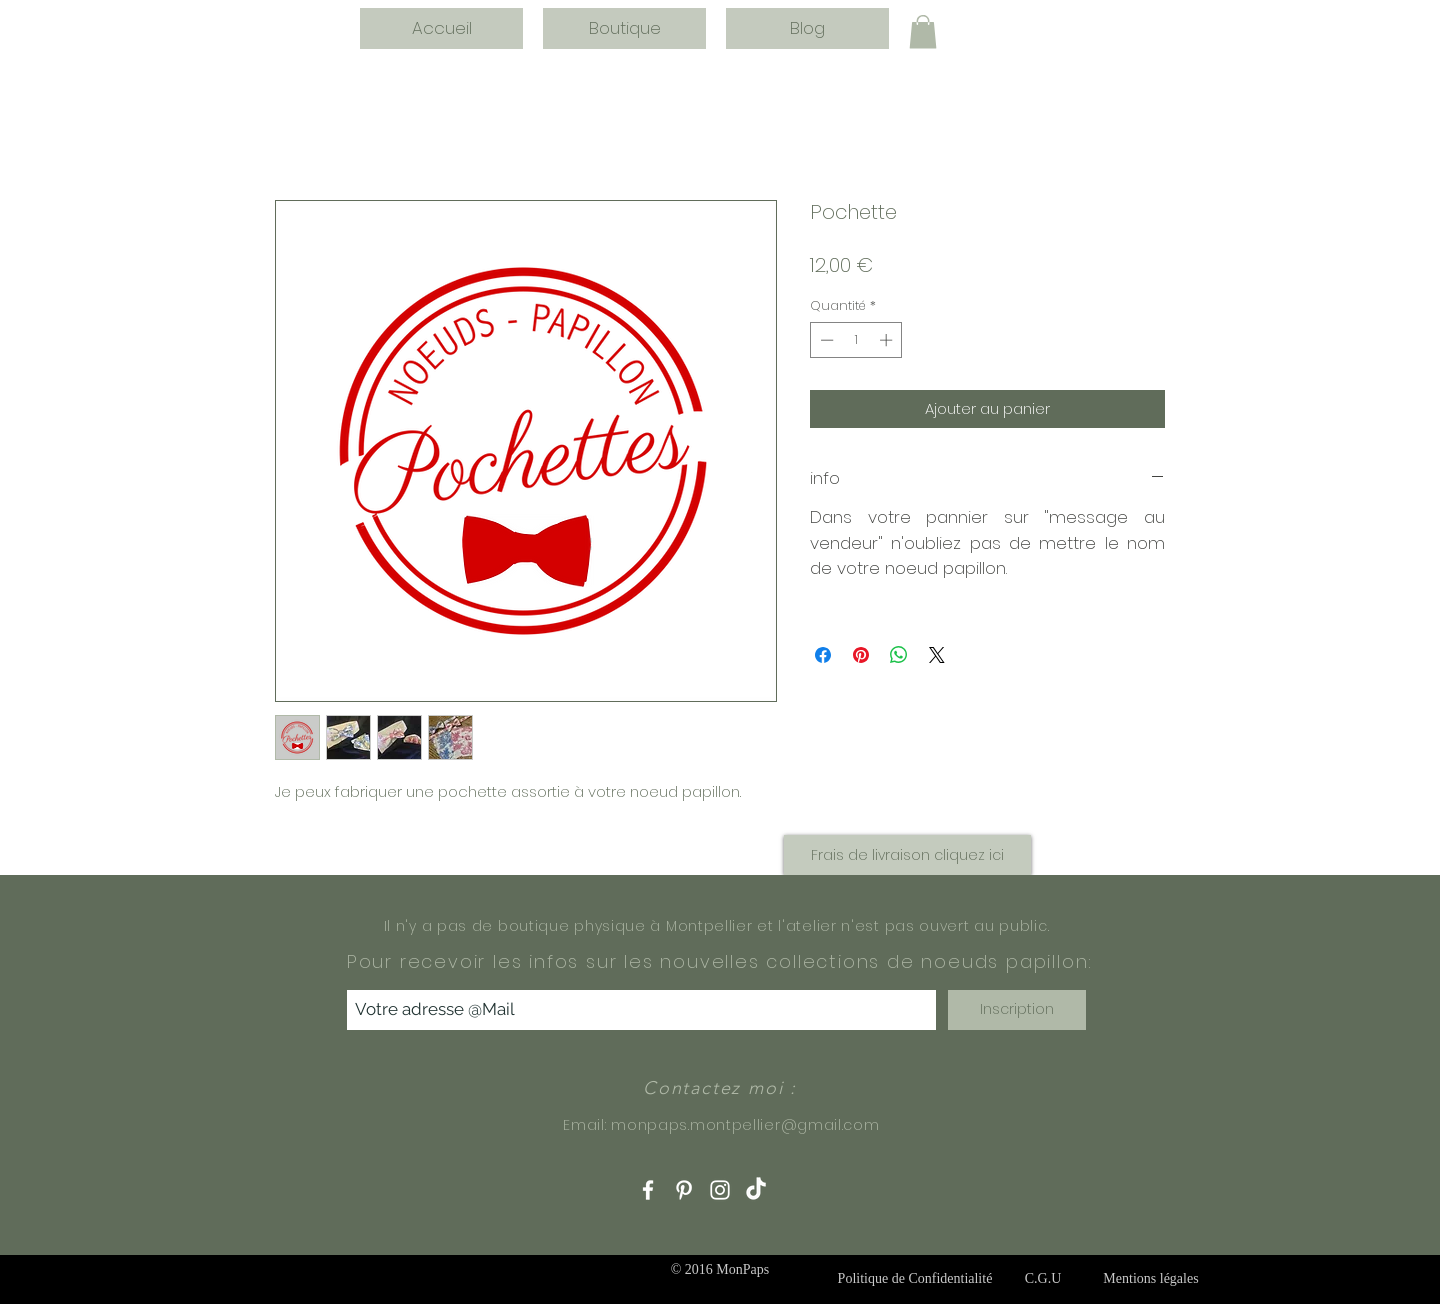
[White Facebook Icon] (648, 1190)
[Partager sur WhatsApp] (899, 655)
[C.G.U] (1043, 1279)
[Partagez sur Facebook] (823, 655)
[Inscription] (1017, 1010)
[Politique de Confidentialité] (915, 1279)
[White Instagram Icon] (720, 1190)
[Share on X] (937, 655)
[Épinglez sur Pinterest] (861, 655)
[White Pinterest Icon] (684, 1190)
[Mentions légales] (1151, 1279)
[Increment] (888, 340)
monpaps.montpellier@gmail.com (745, 1125)
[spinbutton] (856, 340)
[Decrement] (825, 340)
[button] (923, 31)
